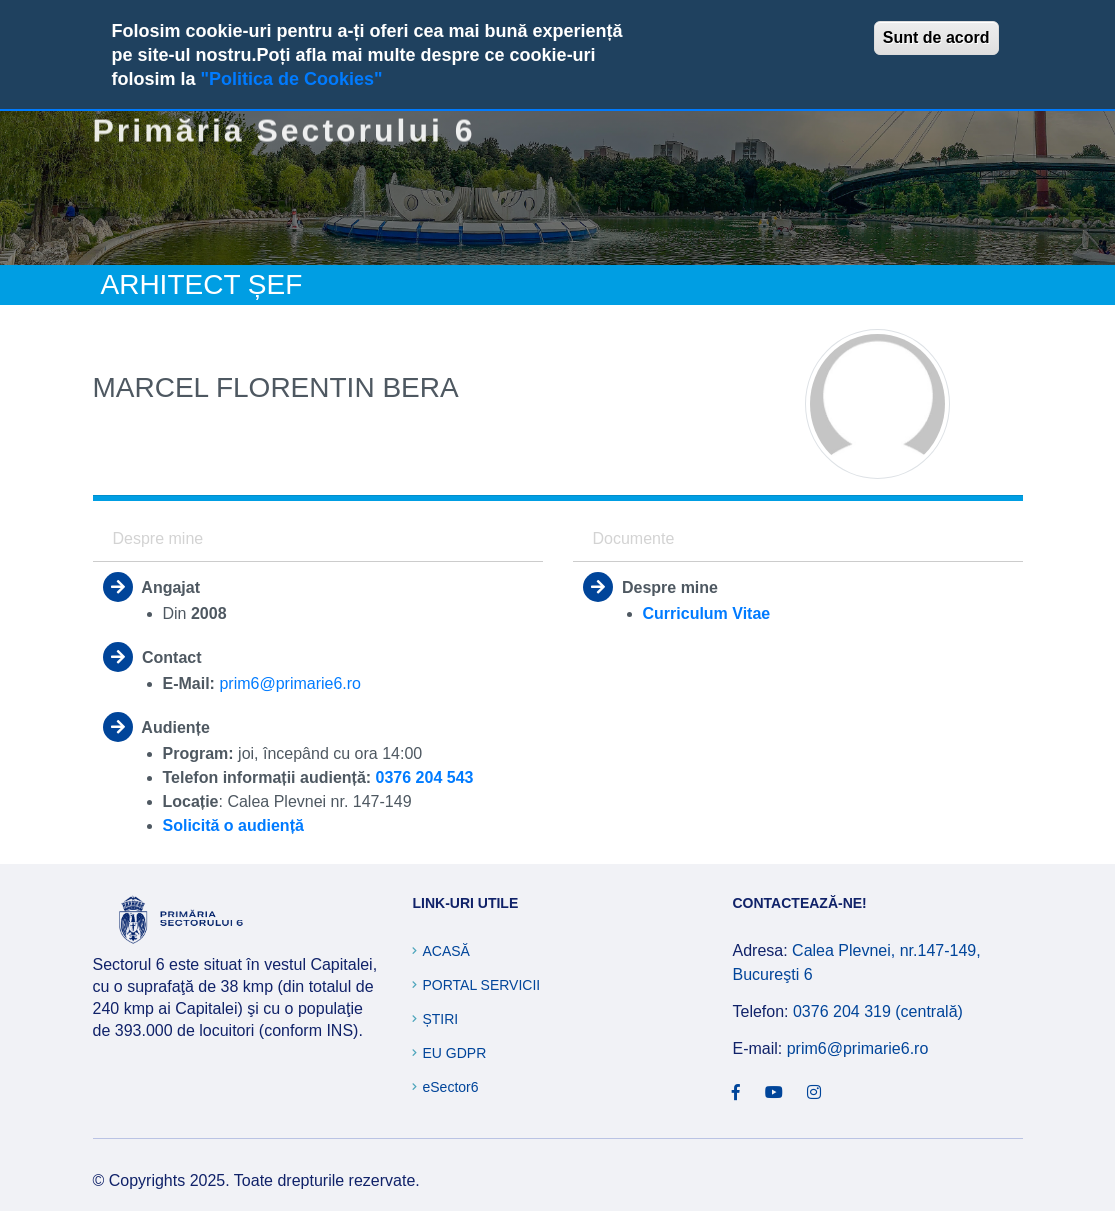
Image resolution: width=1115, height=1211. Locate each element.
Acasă (445, 951)
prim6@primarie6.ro (290, 683)
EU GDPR (454, 1053)
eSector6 (450, 1087)
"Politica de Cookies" (292, 79)
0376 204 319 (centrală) (878, 1011)
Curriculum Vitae (707, 613)
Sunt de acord (936, 37)
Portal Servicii (481, 985)
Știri (440, 1019)
